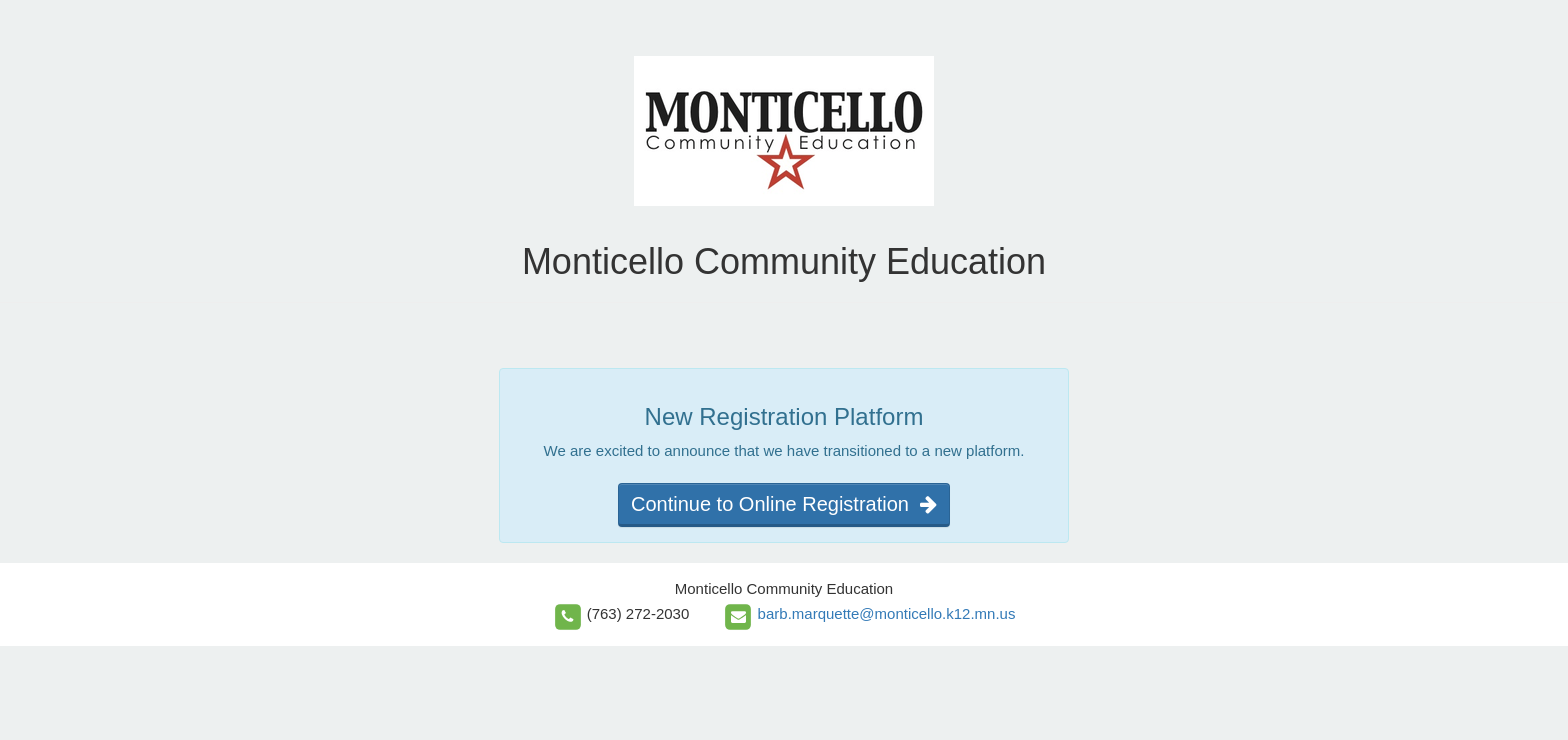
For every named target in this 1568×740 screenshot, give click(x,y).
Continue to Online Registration (784, 504)
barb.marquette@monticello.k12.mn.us (887, 613)
